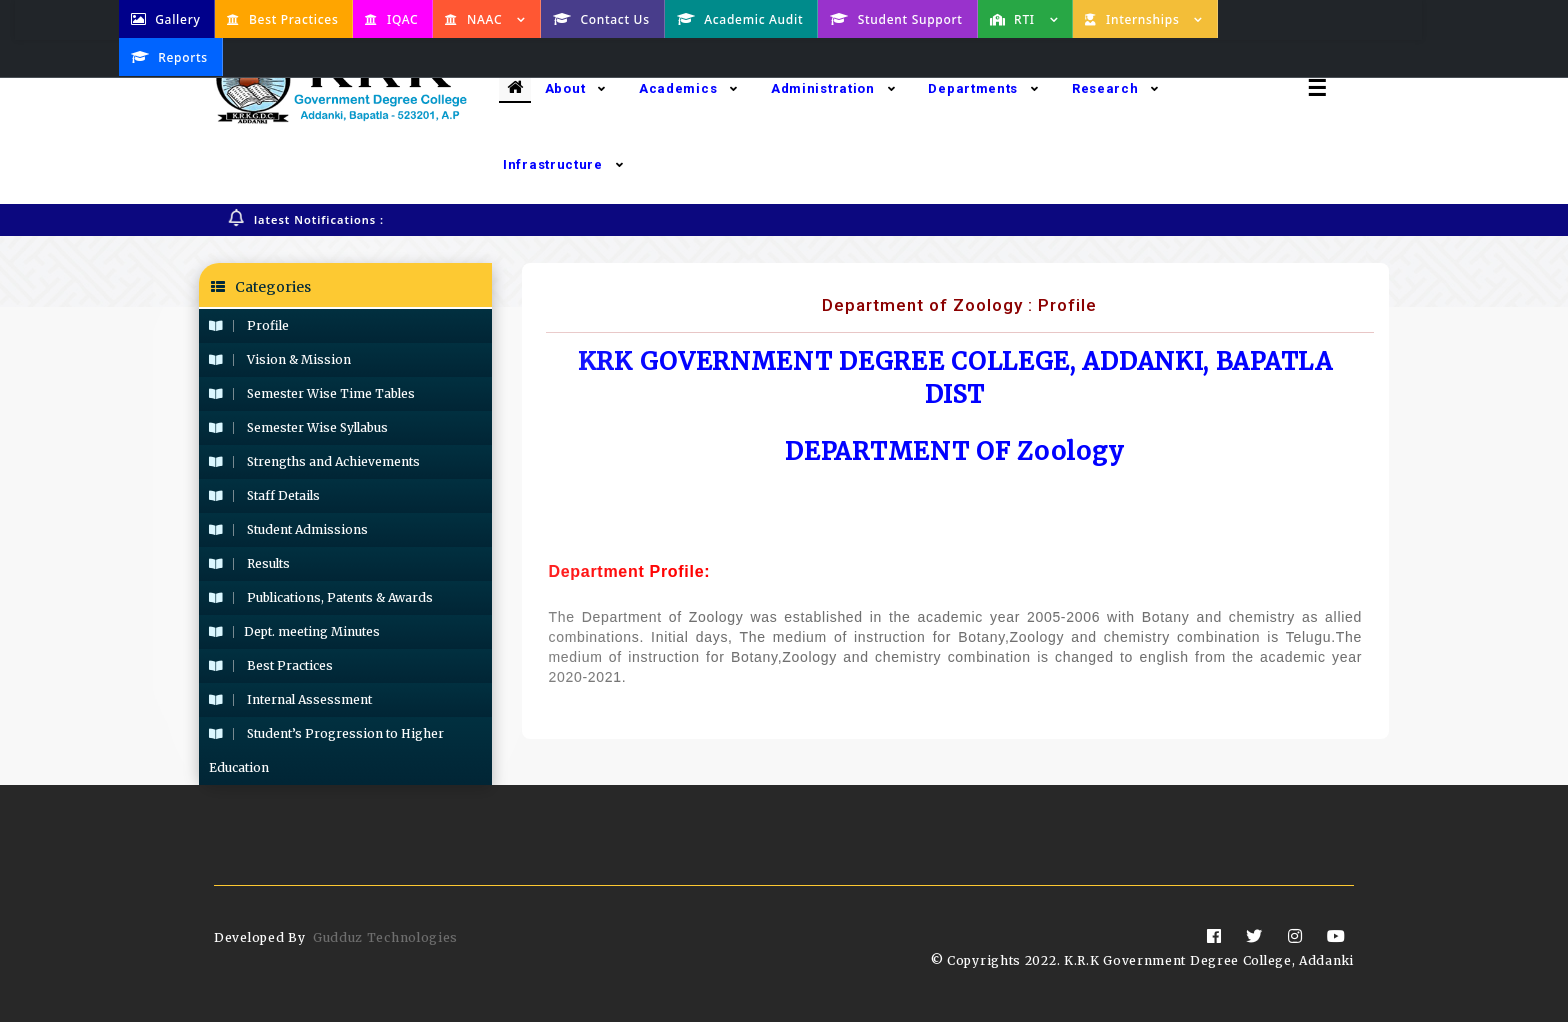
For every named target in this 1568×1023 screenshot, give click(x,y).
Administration (833, 88)
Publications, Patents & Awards (321, 598)
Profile (249, 326)
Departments (983, 88)
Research (1115, 88)
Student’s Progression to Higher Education (326, 751)
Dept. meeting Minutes (294, 632)
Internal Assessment (290, 700)
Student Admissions (288, 530)
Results (249, 564)
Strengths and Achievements (314, 462)
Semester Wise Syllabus (298, 428)
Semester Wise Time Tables (312, 394)
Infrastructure (563, 164)
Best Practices (271, 666)
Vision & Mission (280, 360)
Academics (688, 88)
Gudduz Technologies (385, 938)
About (575, 88)
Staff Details (264, 496)
